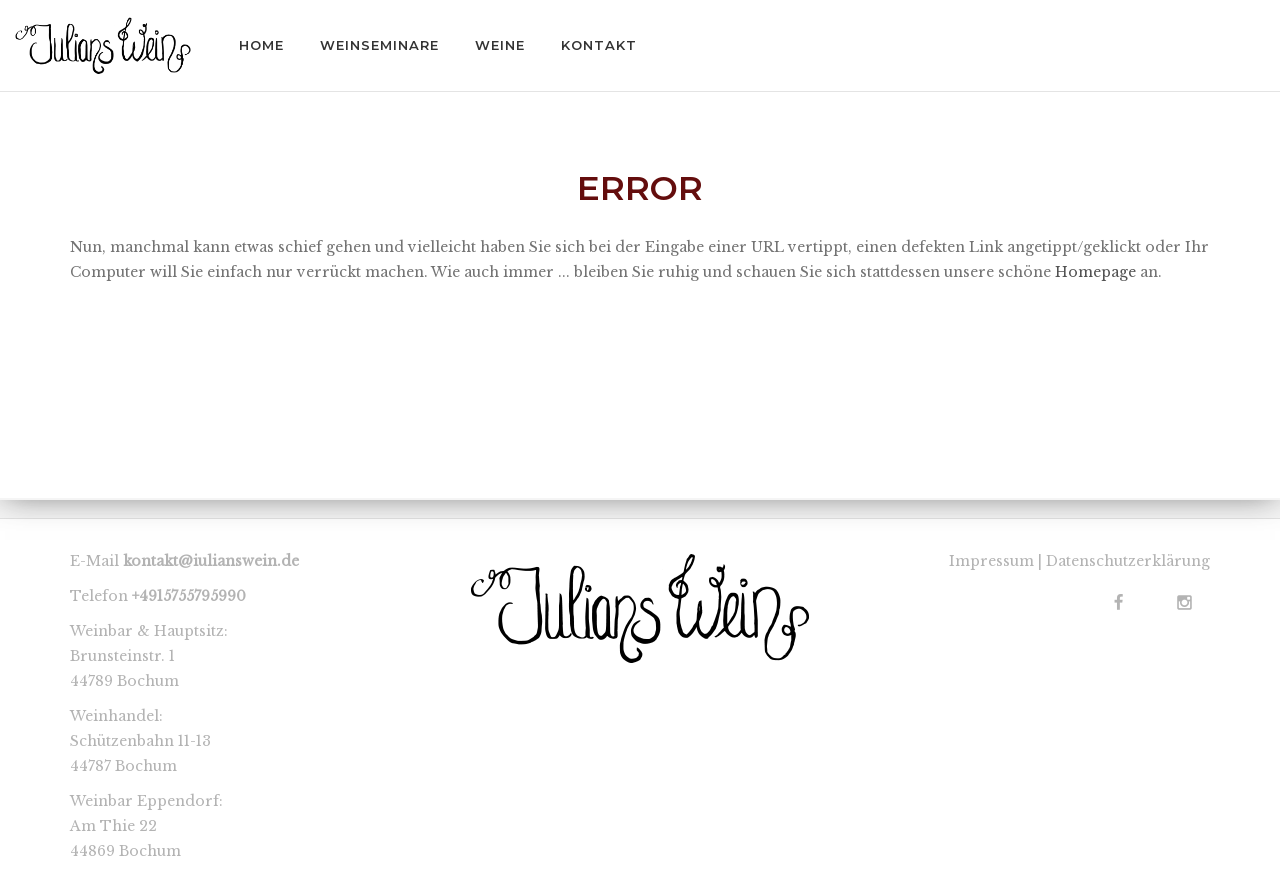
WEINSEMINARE (379, 45)
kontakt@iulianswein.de (211, 561)
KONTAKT (599, 45)
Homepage (1095, 272)
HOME (261, 45)
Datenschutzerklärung (1128, 561)
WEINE (500, 45)
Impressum (991, 561)
